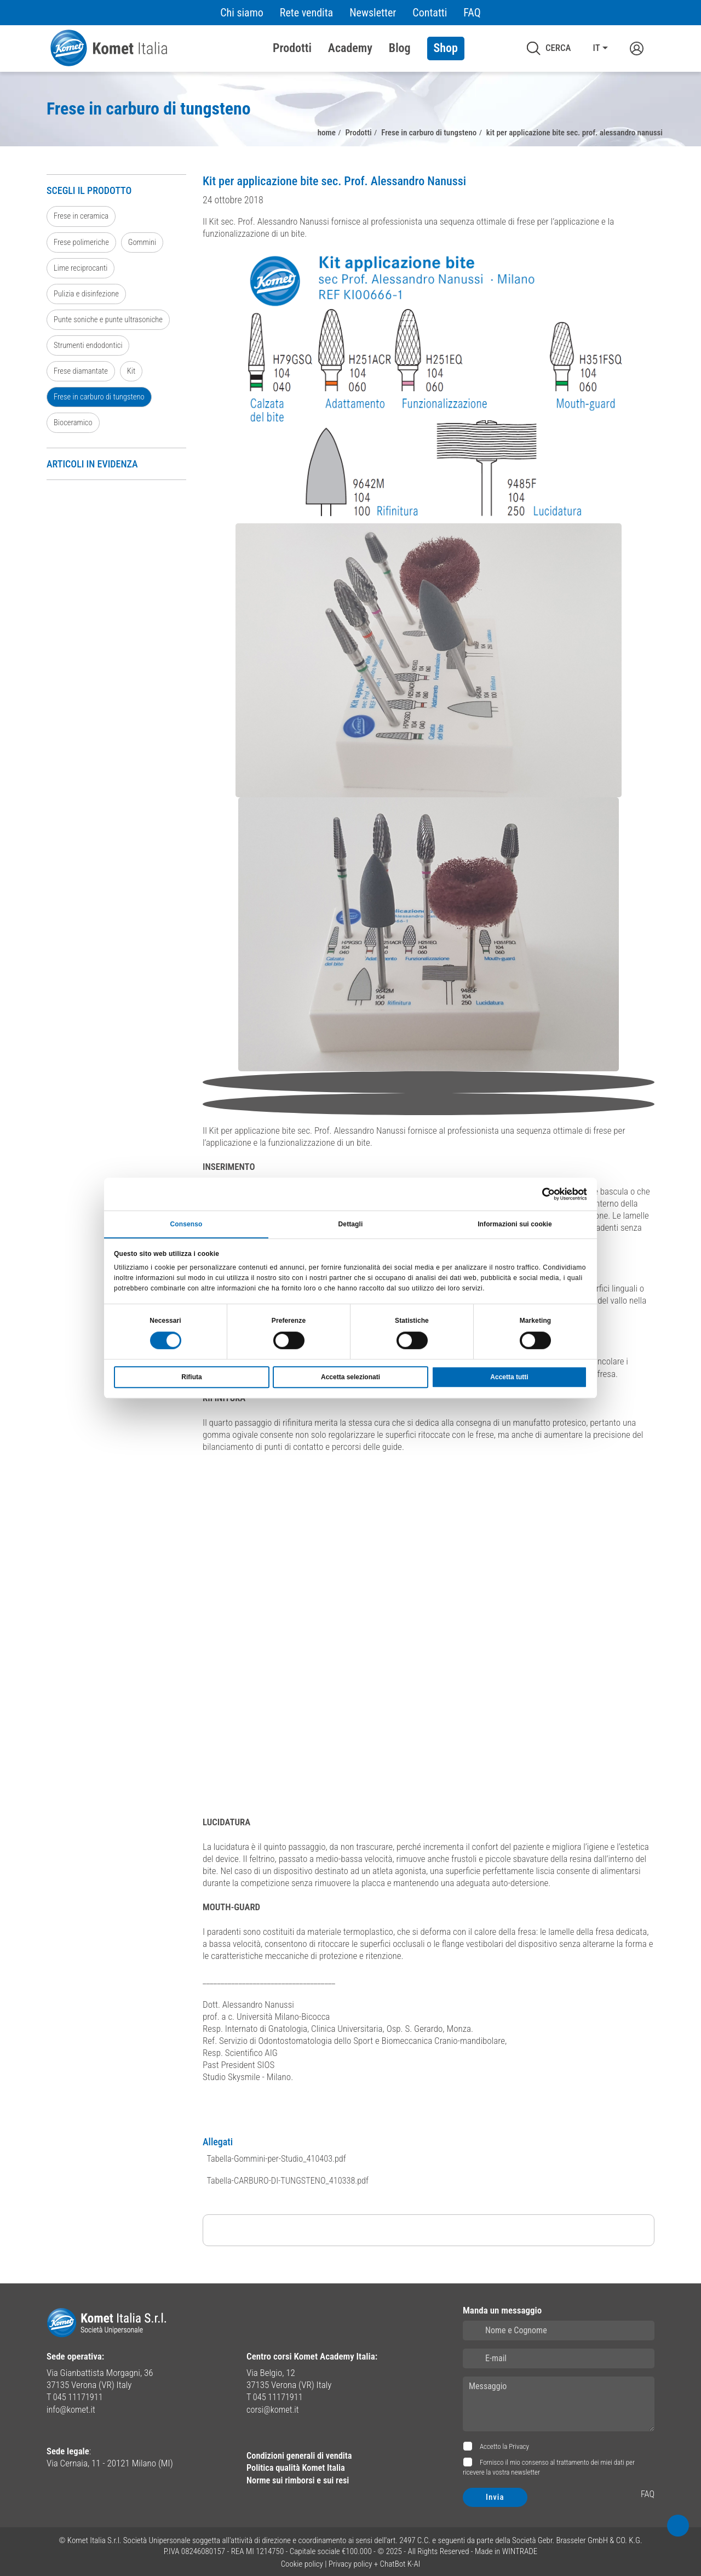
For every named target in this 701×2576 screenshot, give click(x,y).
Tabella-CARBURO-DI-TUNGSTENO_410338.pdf (290, 2178)
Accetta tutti (509, 1377)
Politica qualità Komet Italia (297, 2465)
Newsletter (372, 12)
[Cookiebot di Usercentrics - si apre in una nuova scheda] (539, 1193)
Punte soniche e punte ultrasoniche (111, 321)
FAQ (471, 12)
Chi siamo (241, 12)
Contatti (429, 12)
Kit (133, 374)
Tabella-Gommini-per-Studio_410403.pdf (278, 2156)
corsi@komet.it (273, 2406)
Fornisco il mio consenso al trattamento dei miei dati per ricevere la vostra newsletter (549, 2465)
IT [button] (596, 48)
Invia (495, 2494)
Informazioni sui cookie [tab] (515, 1223)
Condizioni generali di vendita (301, 2453)
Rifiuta (191, 1377)
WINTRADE (520, 2549)
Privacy (519, 2444)
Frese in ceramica (82, 216)
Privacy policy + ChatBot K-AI (375, 2562)
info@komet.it (72, 2406)
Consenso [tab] (186, 1223)
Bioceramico (74, 426)
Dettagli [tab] (350, 1223)
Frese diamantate (82, 374)
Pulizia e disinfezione (88, 295)
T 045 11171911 (76, 2394)
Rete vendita (306, 12)
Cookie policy (302, 2562)
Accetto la (503, 2444)
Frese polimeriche (82, 243)
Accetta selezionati (350, 1377)
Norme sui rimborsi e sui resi (299, 2477)
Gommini (145, 243)
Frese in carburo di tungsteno (101, 400)
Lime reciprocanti (82, 269)
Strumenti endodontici (89, 347)
